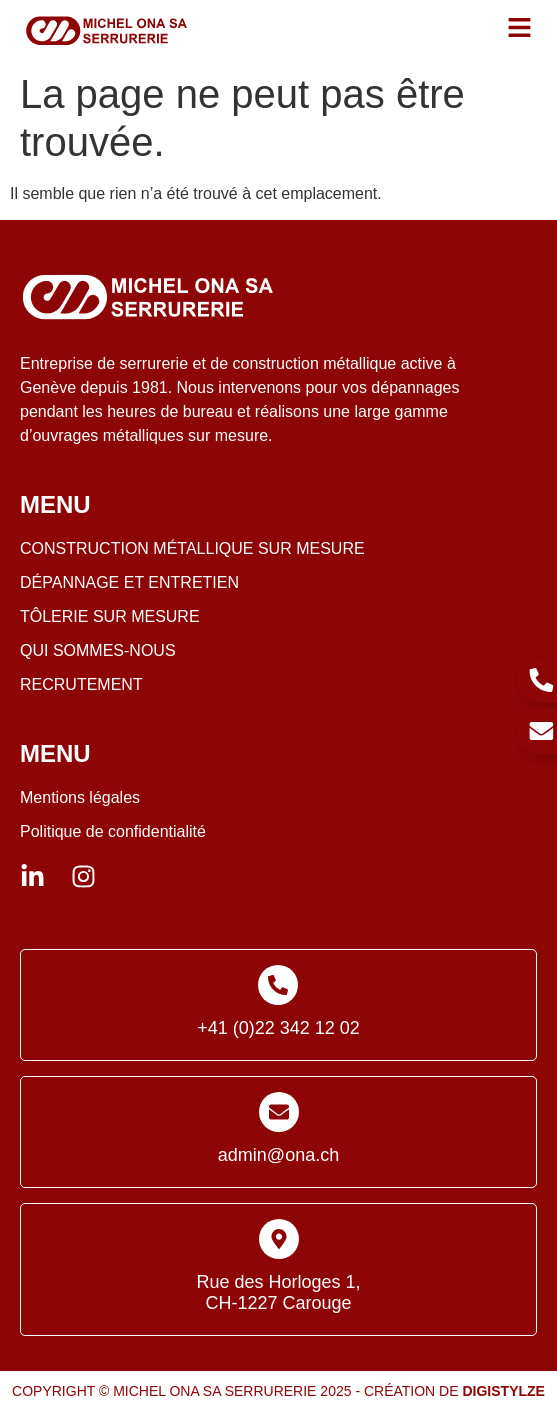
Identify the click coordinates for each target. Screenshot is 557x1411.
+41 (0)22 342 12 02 (278, 1028)
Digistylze (503, 1391)
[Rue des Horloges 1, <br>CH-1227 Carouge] (279, 1239)
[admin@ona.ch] (279, 1112)
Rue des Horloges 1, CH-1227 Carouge (278, 1293)
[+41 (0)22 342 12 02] (278, 985)
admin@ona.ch (278, 1155)
